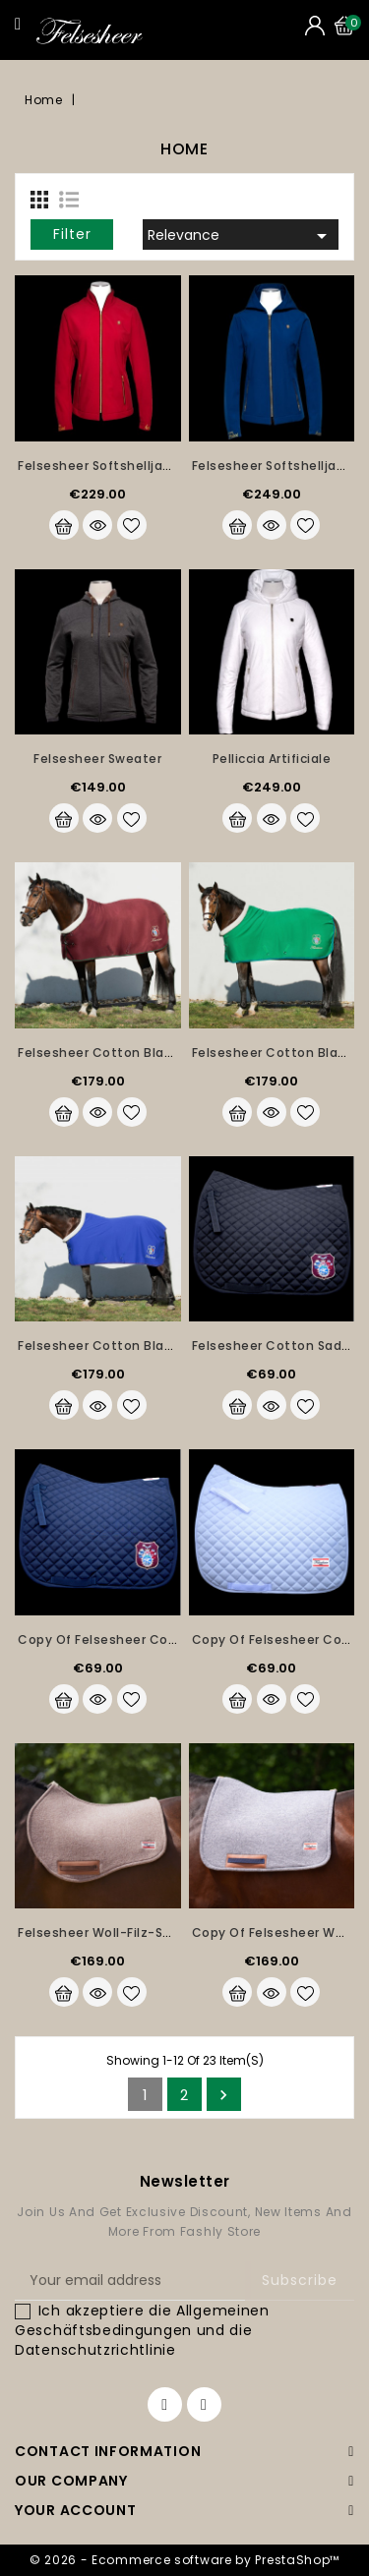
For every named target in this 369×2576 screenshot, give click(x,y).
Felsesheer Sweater (97, 758)
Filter (72, 234)
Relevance (241, 236)
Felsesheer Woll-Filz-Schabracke (124, 1932)
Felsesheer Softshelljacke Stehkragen (140, 465)
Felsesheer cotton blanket (106, 1052)
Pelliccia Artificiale (272, 758)
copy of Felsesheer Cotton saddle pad (145, 1639)
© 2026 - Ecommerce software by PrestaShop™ (184, 2559)
